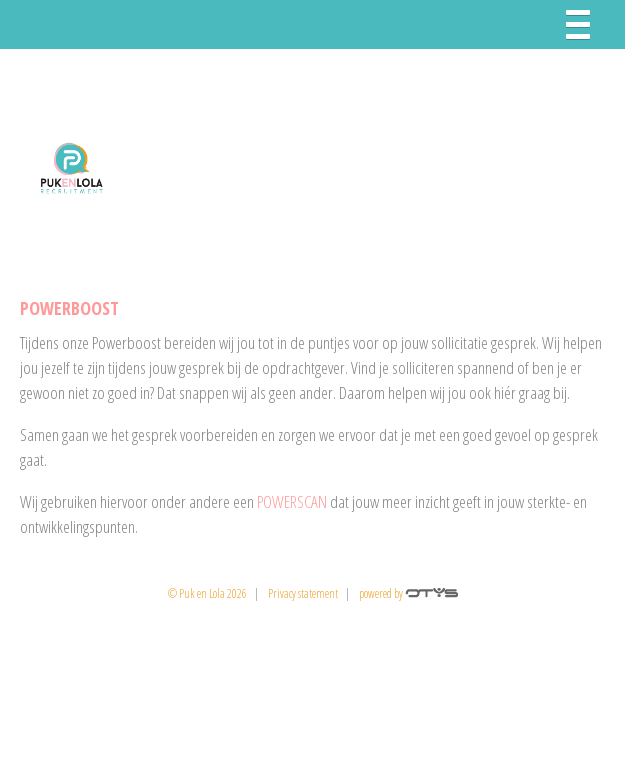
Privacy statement (303, 593)
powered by (408, 593)
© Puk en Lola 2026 (207, 593)
